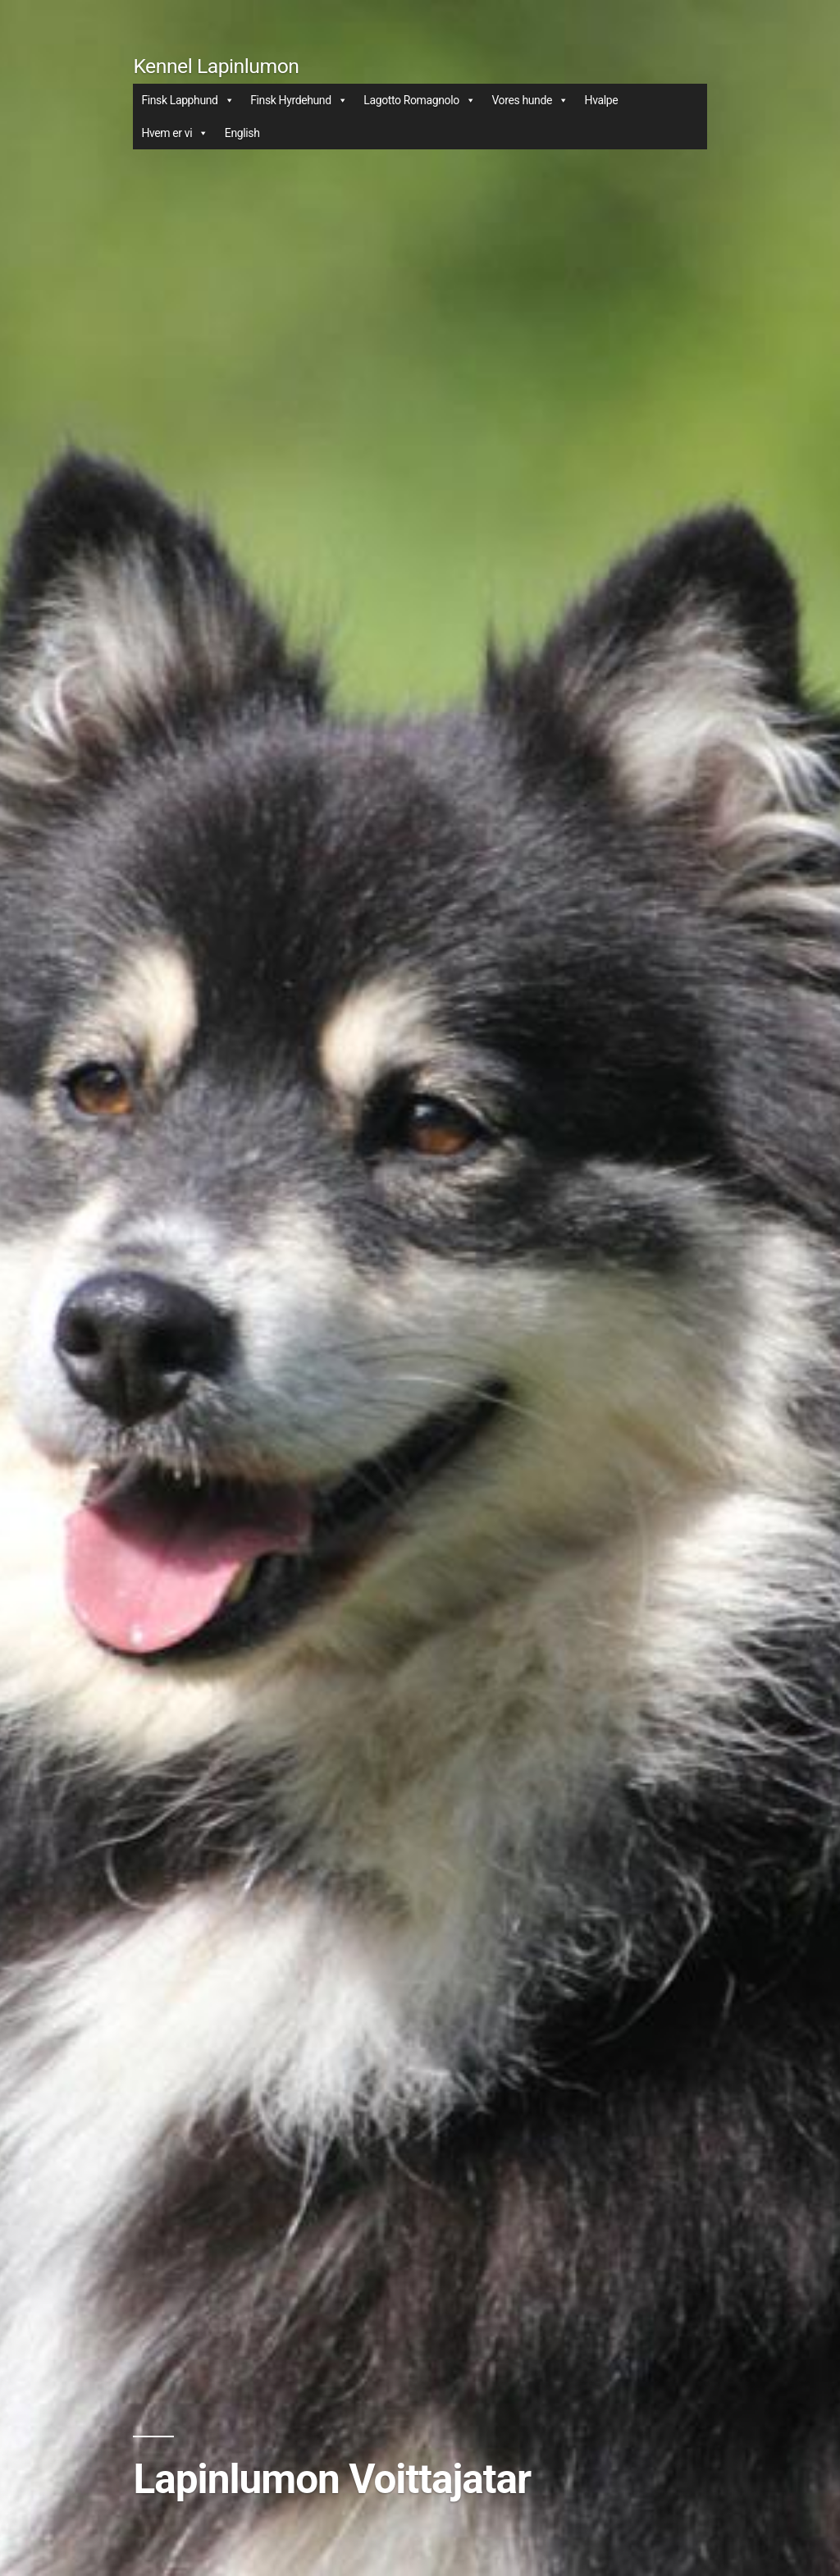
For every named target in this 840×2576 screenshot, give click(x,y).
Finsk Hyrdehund (298, 100)
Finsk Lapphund (187, 100)
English (242, 133)
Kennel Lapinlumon (216, 66)
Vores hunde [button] (529, 100)
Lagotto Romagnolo (419, 100)
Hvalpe (602, 100)
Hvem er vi (174, 133)
